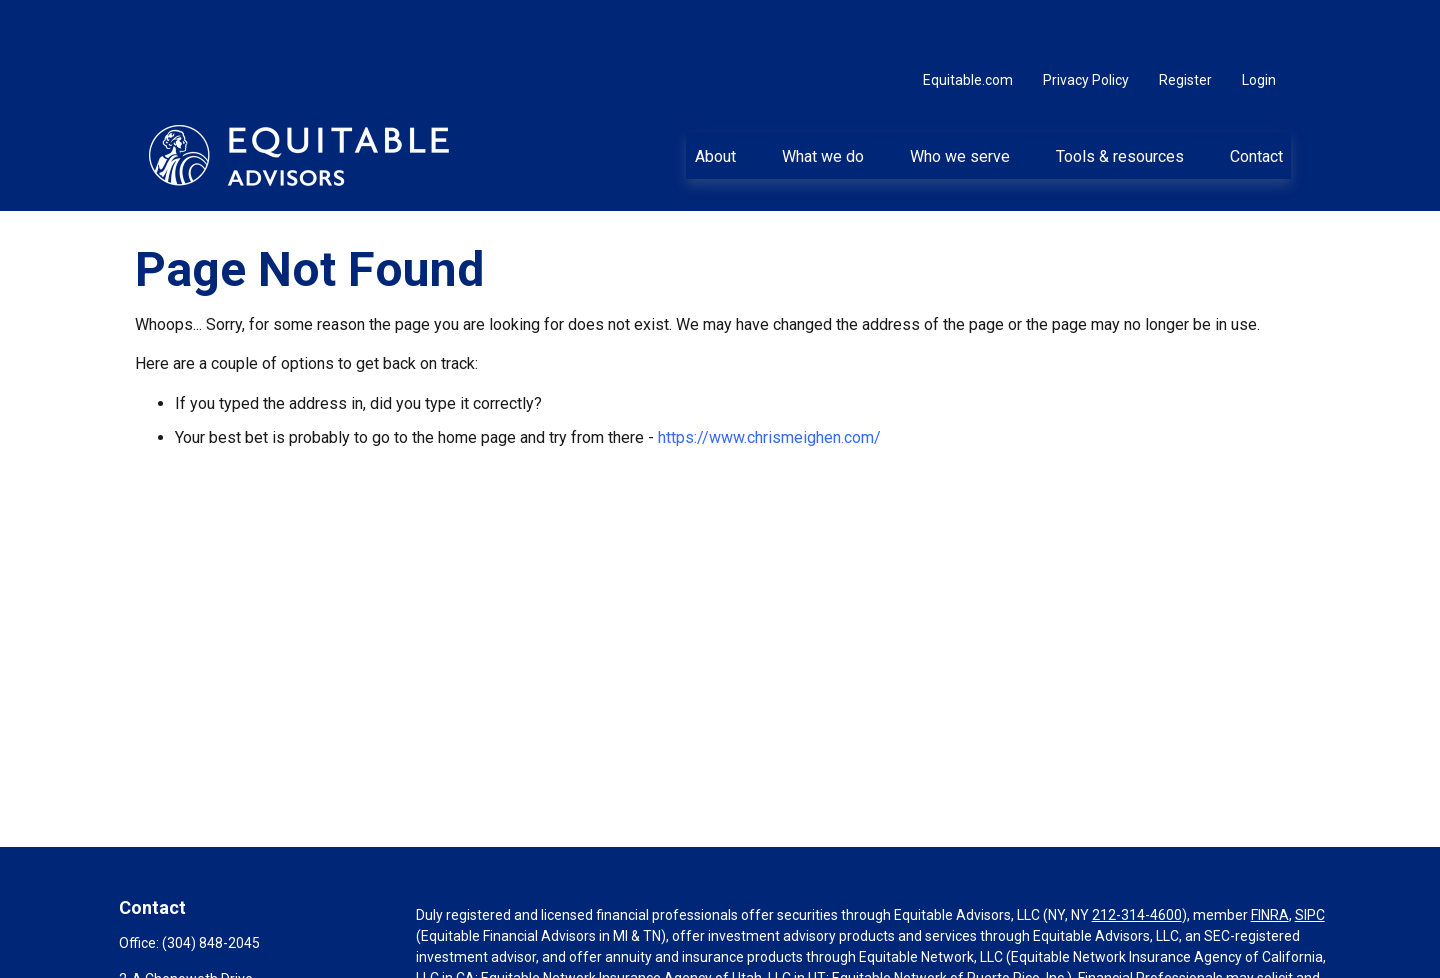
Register (1185, 20)
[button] (715, 95)
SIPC (1310, 855)
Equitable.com (968, 20)
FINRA (1270, 855)
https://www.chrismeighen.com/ (769, 377)
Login (1259, 20)
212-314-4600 (1137, 855)
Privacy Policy (1086, 20)
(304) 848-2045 (211, 883)
